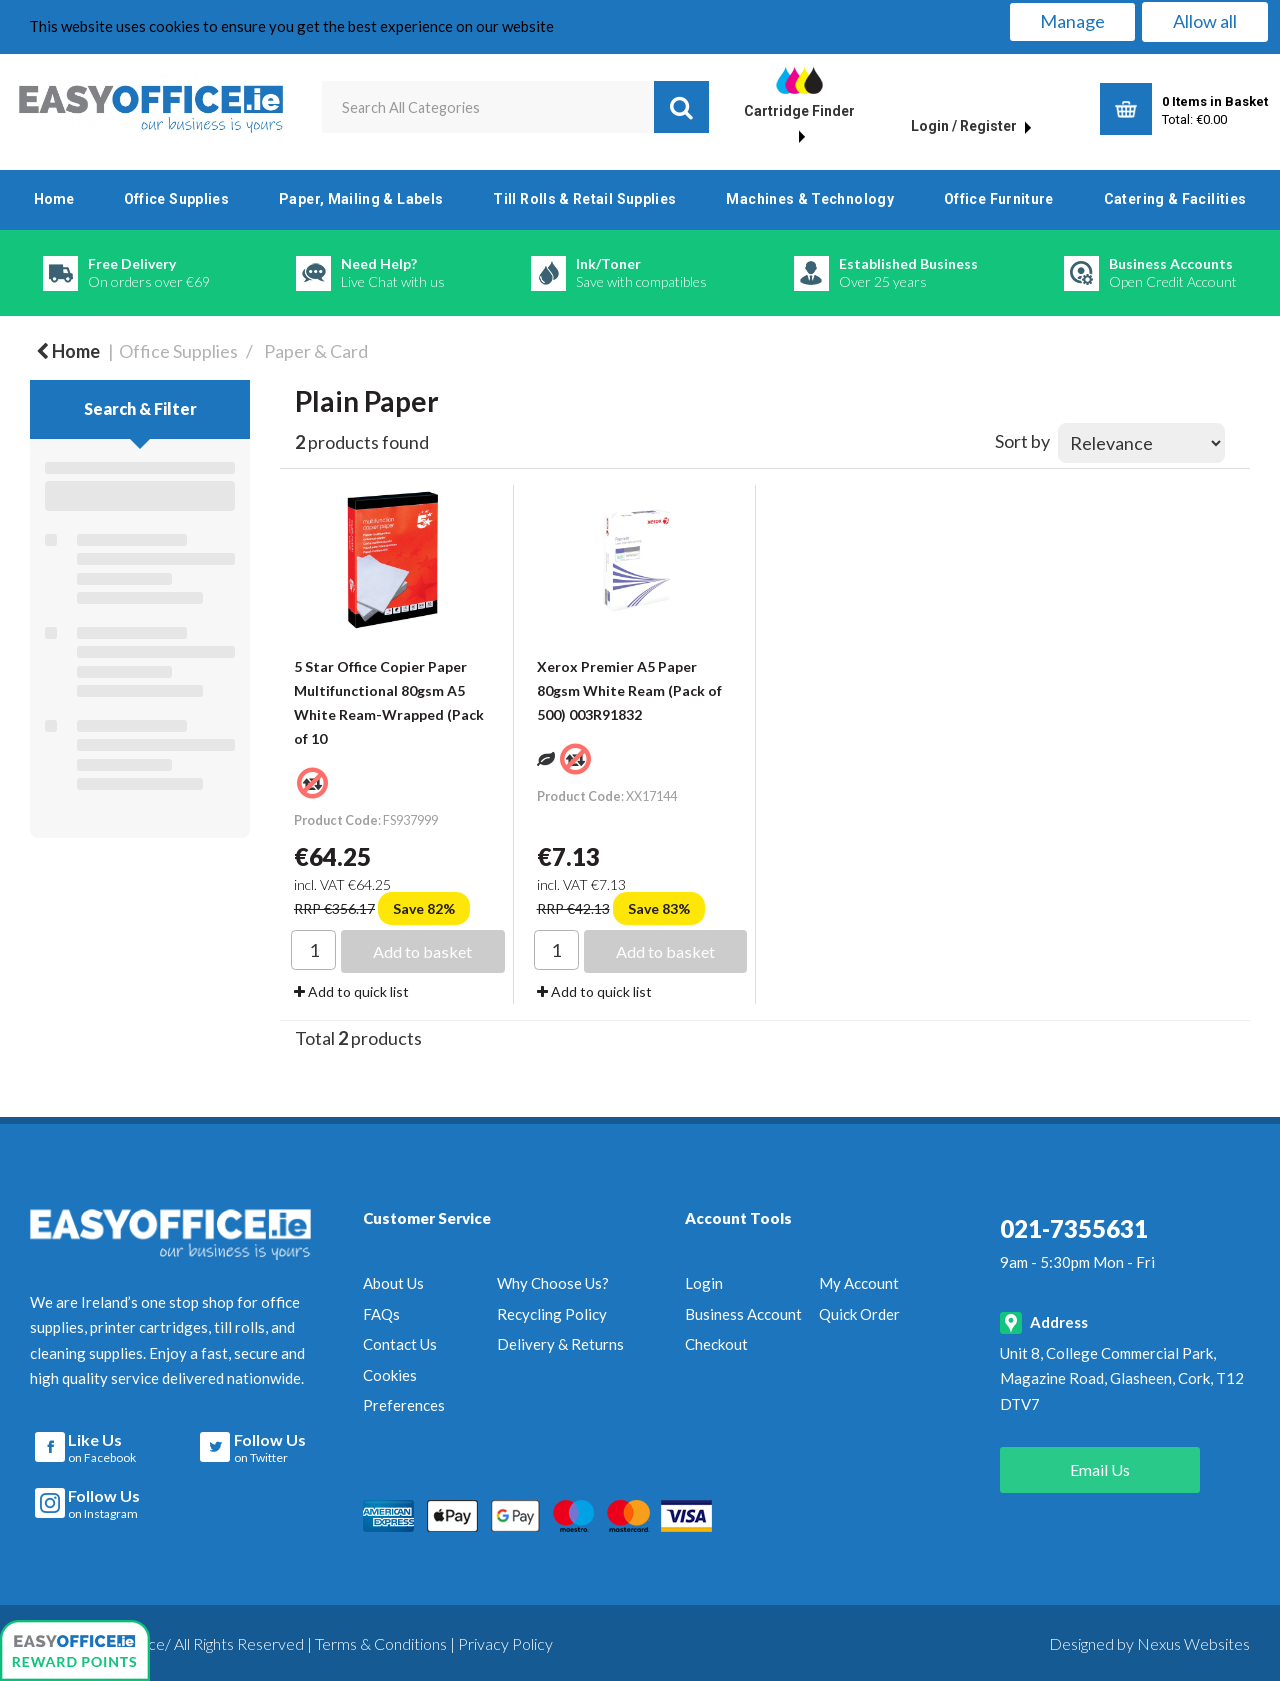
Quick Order (859, 1314)
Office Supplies (176, 199)
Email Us (1100, 1469)
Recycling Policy (552, 1314)
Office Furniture (999, 199)
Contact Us (400, 1344)
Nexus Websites (1193, 1640)
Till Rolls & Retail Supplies (584, 199)
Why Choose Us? (553, 1283)
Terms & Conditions (381, 1640)
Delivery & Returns (560, 1344)
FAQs (381, 1314)
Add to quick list (351, 991)
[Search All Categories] (516, 107)
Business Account (743, 1314)
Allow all (1205, 21)
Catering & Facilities (1175, 199)
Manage (1072, 21)
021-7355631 (1074, 1228)
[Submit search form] (681, 107)
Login (704, 1283)
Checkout (716, 1344)
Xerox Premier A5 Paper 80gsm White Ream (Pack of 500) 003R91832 (629, 690)
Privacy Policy (505, 1640)
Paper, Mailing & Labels (361, 199)
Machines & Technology (810, 199)
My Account (859, 1283)
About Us (393, 1283)
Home (54, 199)
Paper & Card (316, 351)
